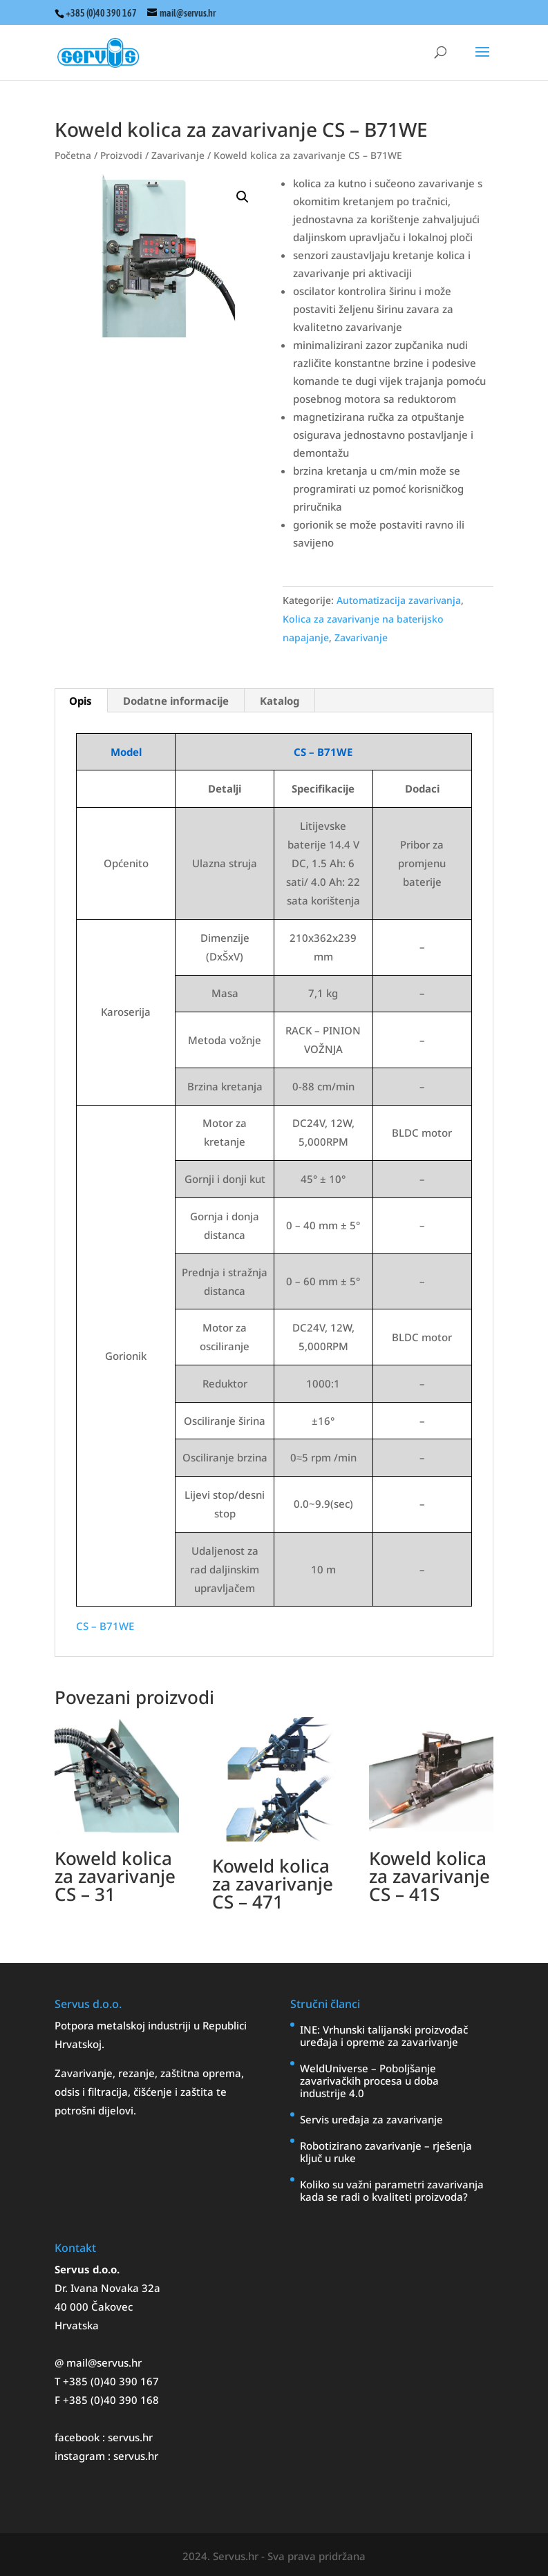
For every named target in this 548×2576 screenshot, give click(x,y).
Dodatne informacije (176, 701)
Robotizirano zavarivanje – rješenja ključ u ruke (386, 2152)
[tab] (81, 700)
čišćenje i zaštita (174, 2092)
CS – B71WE (105, 1626)
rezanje (136, 2073)
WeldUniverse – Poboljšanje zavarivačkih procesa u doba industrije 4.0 (369, 2080)
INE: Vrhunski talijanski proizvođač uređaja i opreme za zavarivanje (384, 2036)
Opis (80, 701)
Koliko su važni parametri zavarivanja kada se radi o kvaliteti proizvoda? (392, 2190)
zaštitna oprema (200, 2073)
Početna (73, 155)
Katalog (279, 701)
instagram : (84, 2456)
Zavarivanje (178, 155)
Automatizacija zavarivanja (399, 600)
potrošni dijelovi (94, 2110)
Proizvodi (121, 155)
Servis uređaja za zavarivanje (371, 2119)
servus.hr (130, 2437)
